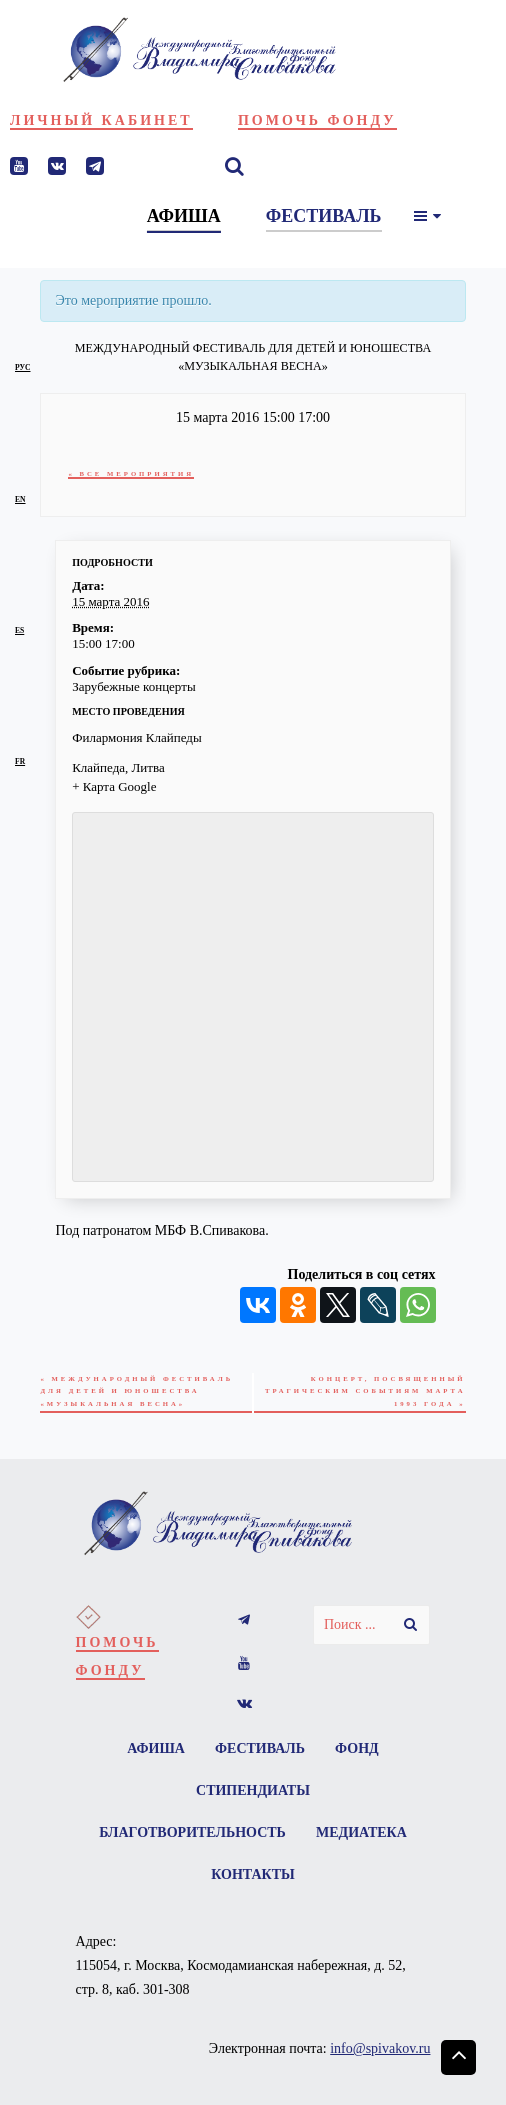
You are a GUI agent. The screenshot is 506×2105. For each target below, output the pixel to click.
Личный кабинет (101, 120)
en (20, 499)
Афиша (153, 1754)
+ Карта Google (114, 786)
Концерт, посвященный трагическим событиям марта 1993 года (381, 1393)
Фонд (361, 1754)
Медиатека (363, 1842)
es (19, 630)
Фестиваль (260, 1754)
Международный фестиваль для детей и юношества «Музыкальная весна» (144, 1393)
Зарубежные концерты (133, 686)
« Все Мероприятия (135, 473)
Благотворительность (190, 1842)
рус (22, 367)
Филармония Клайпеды (136, 737)
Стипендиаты (253, 1798)
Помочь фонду (317, 120)
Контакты (253, 1886)
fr (20, 761)
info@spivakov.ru (380, 2062)
